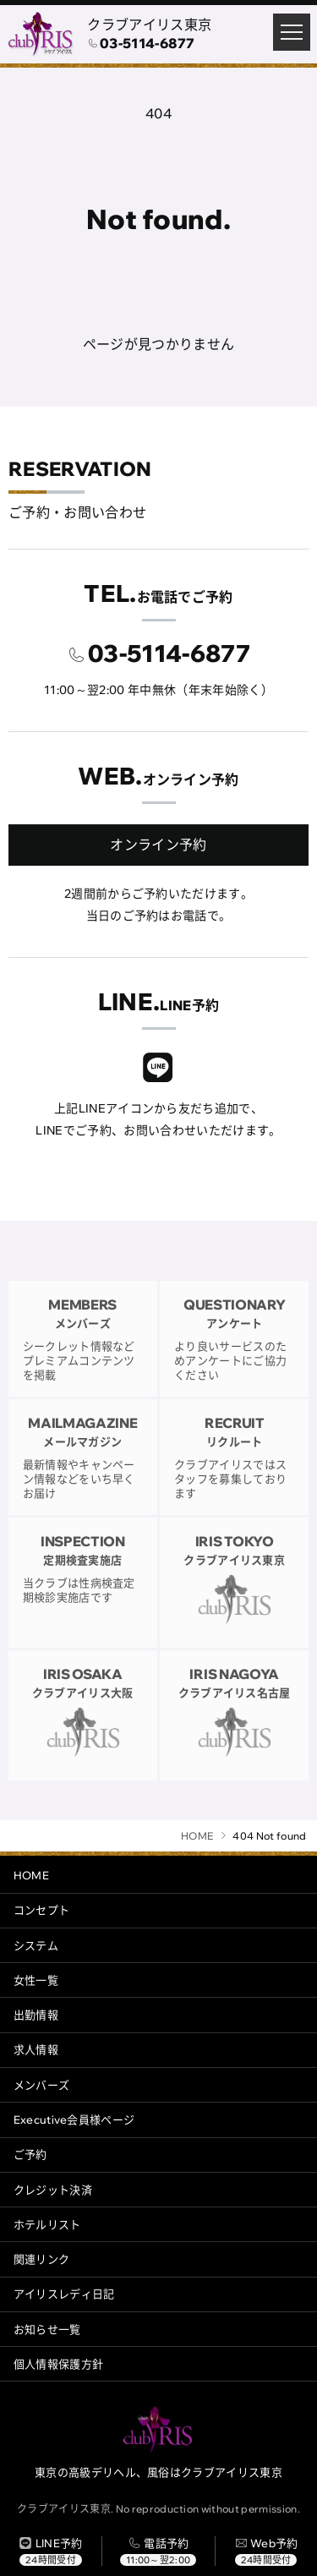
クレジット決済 (53, 2189)
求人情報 (36, 2049)
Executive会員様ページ (74, 2119)
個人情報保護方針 (59, 2364)
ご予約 (30, 2154)
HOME (31, 1875)
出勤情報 (36, 2014)
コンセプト (42, 1910)
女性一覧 (36, 1980)
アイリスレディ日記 (64, 2293)
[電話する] (158, 2551)
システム (36, 1945)
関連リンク (42, 2259)
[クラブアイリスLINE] (158, 1069)
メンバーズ (42, 2085)
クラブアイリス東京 (149, 24)
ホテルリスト (47, 2224)
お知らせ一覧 (47, 2329)
